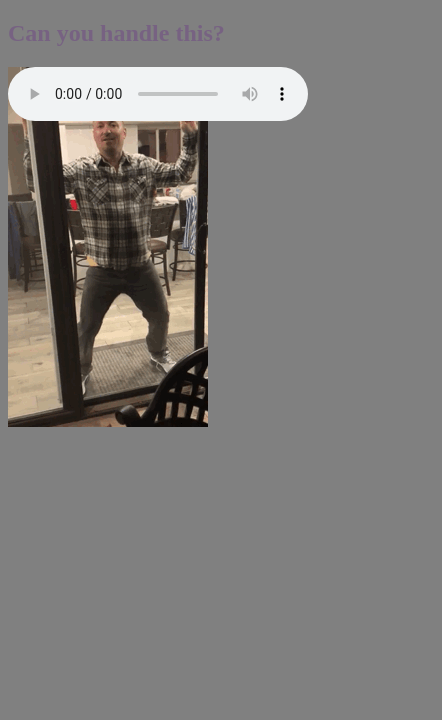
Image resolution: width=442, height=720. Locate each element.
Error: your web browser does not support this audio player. (158, 94)
